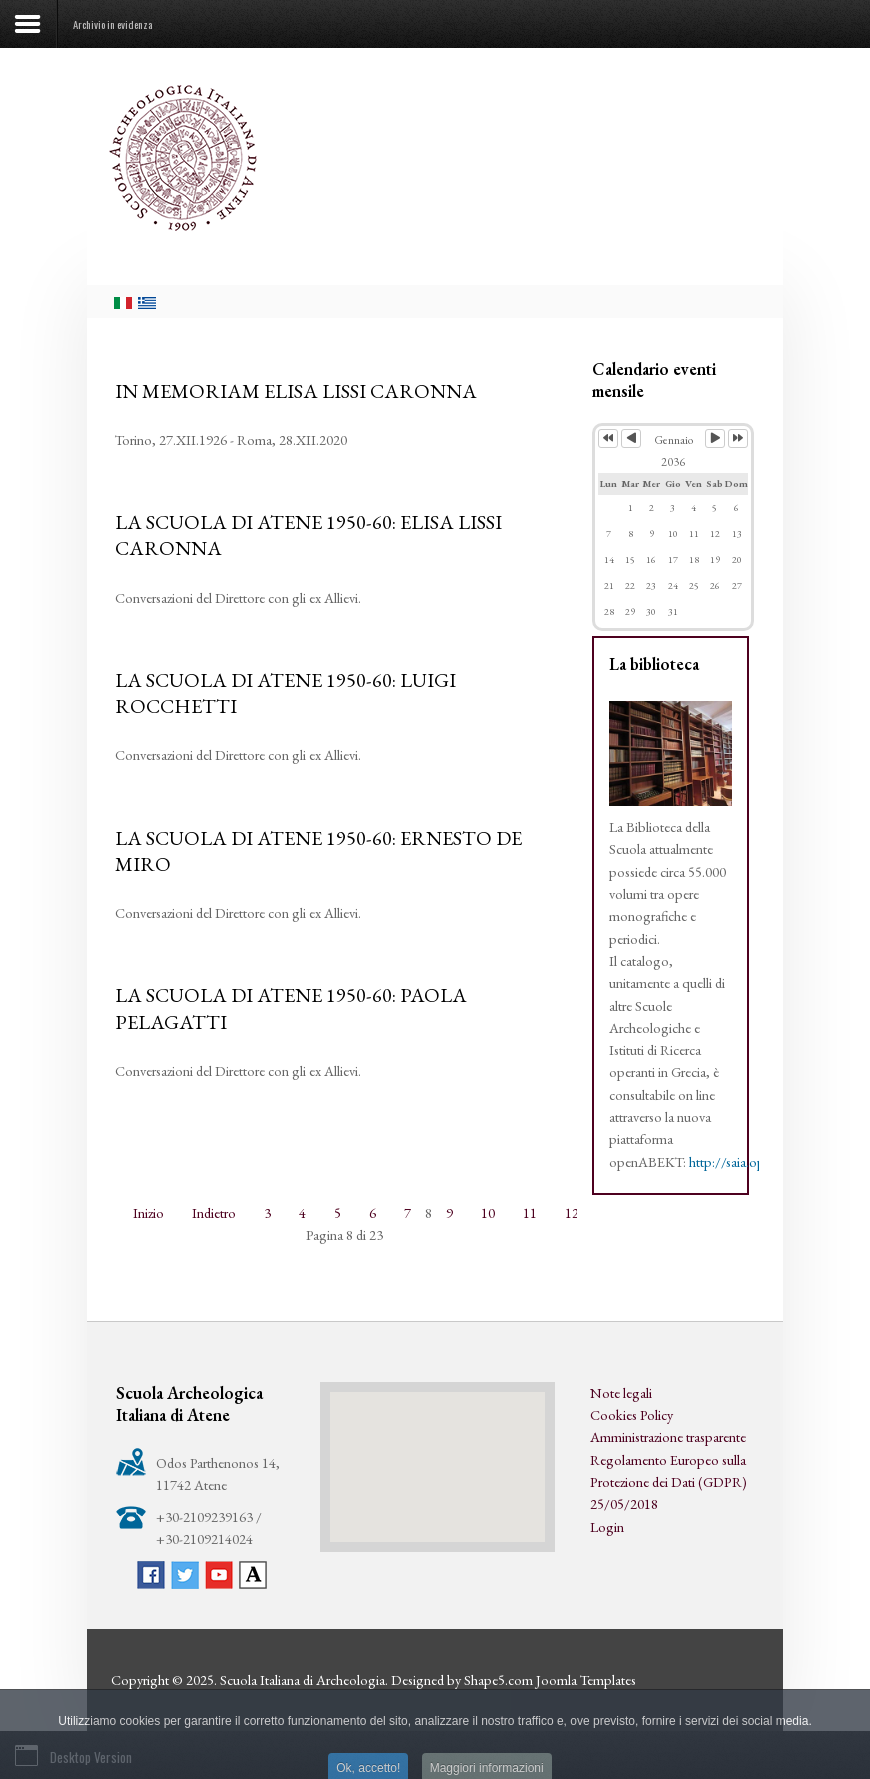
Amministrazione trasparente (668, 1436)
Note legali (621, 1392)
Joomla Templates (586, 1679)
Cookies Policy (631, 1414)
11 (530, 1212)
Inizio (148, 1212)
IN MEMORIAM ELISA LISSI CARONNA (296, 391)
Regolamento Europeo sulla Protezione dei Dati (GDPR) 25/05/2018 (668, 1482)
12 (572, 1212)
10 (488, 1212)
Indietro (214, 1212)
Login (607, 1526)
